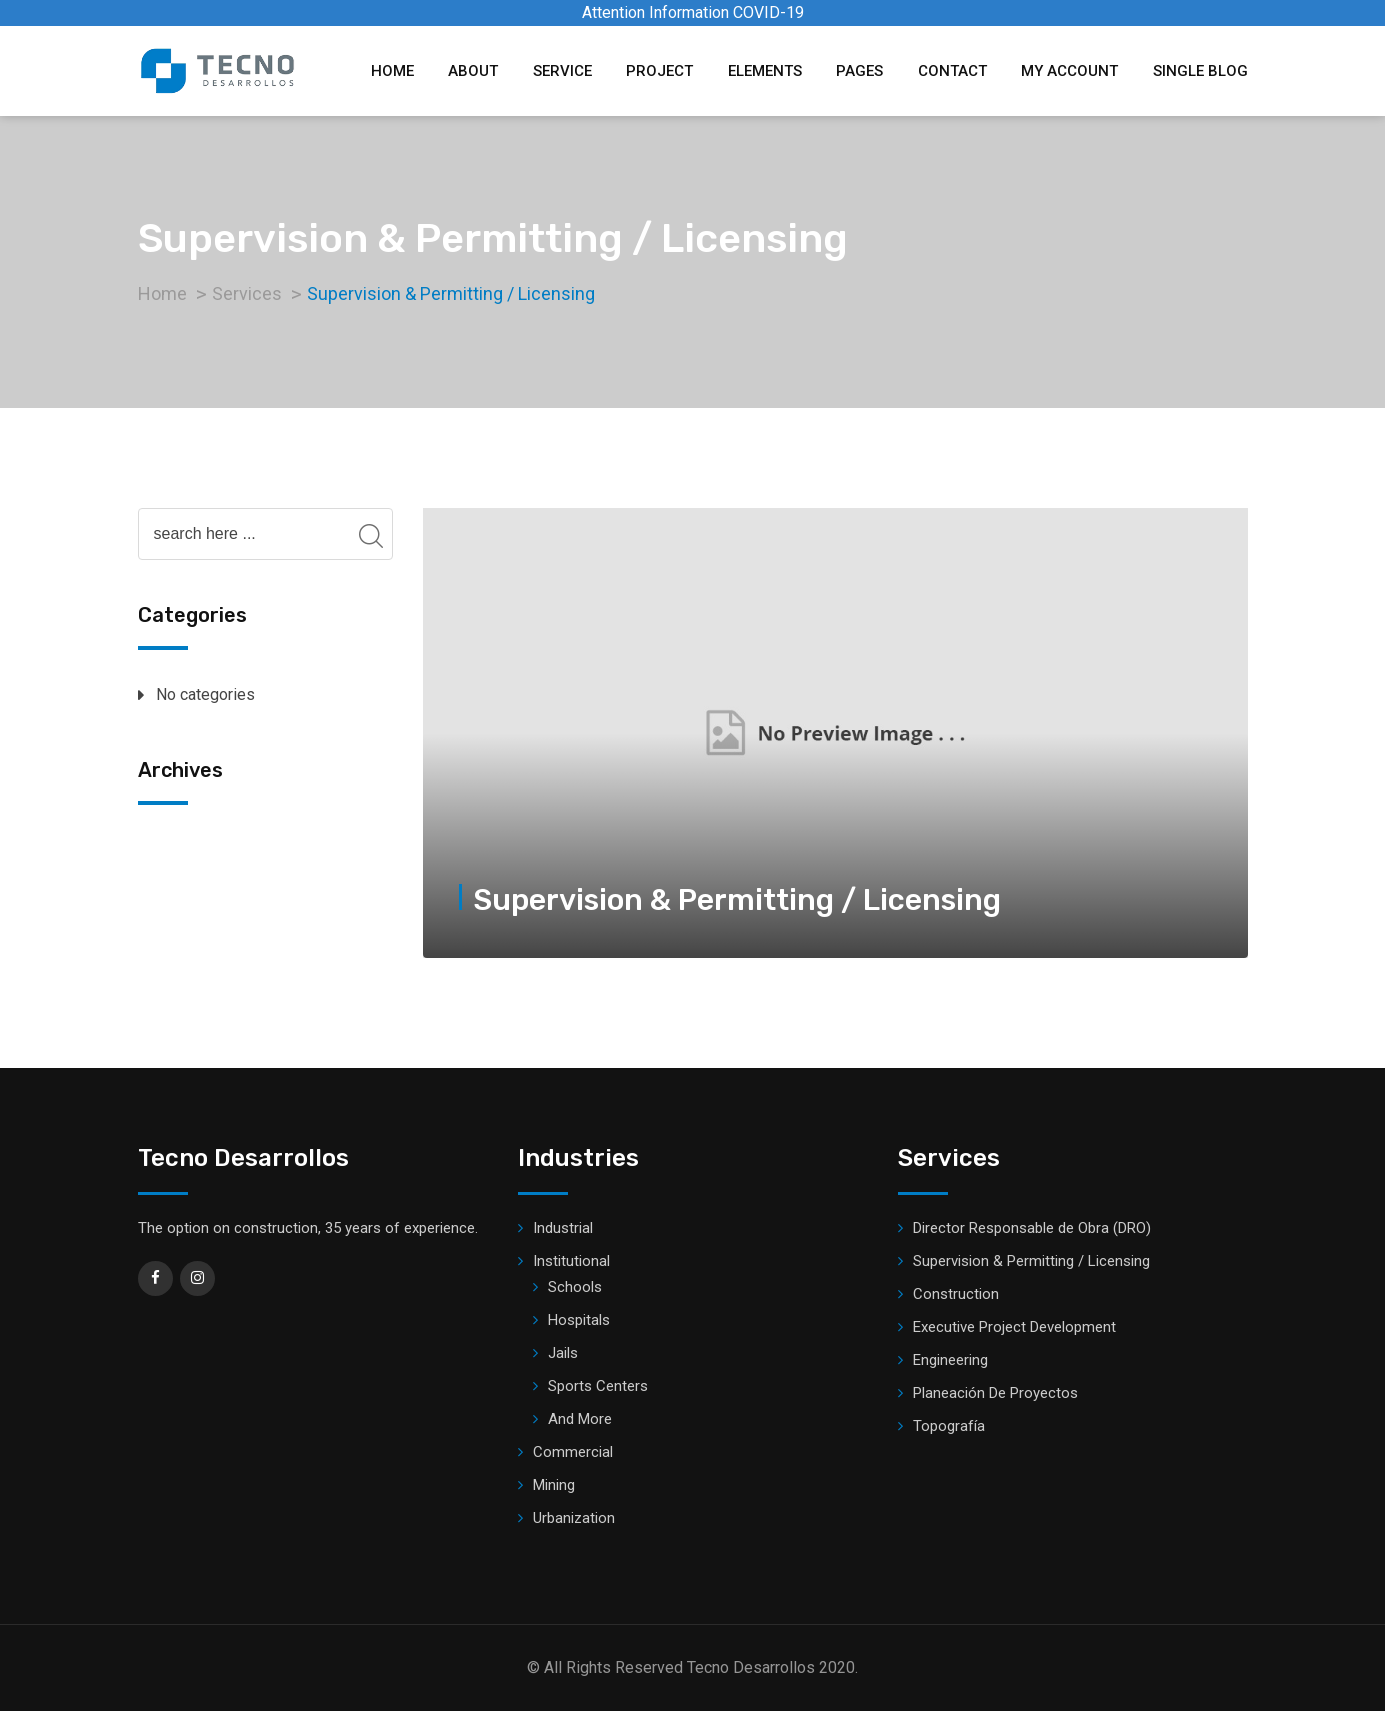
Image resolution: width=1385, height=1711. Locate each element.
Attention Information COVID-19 (693, 12)
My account (1069, 71)
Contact (952, 71)
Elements (765, 71)
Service (562, 71)
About (473, 71)
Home (392, 71)
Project (659, 71)
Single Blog (1200, 71)
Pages (859, 71)
